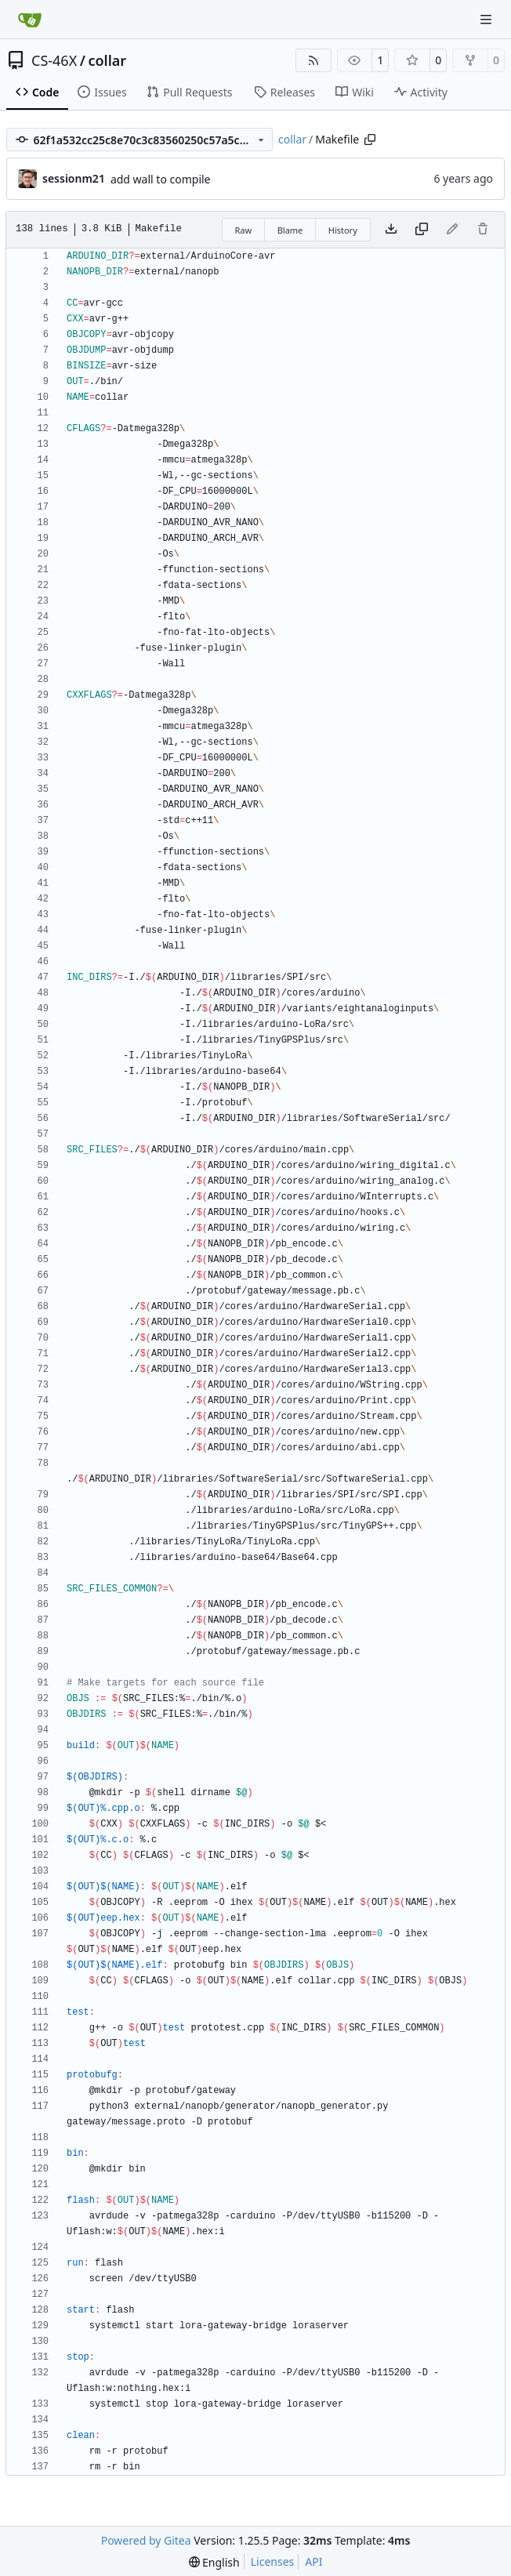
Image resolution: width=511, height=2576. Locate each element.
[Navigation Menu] (487, 19)
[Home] (30, 19)
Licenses (273, 2561)
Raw (243, 230)
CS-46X (54, 60)
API (313, 2561)
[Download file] (391, 229)
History (342, 230)
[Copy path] (369, 139)
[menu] (214, 2562)
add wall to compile (161, 179)
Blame (290, 230)
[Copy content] (421, 229)
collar (107, 60)
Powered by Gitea (146, 2540)
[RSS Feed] (313, 60)
